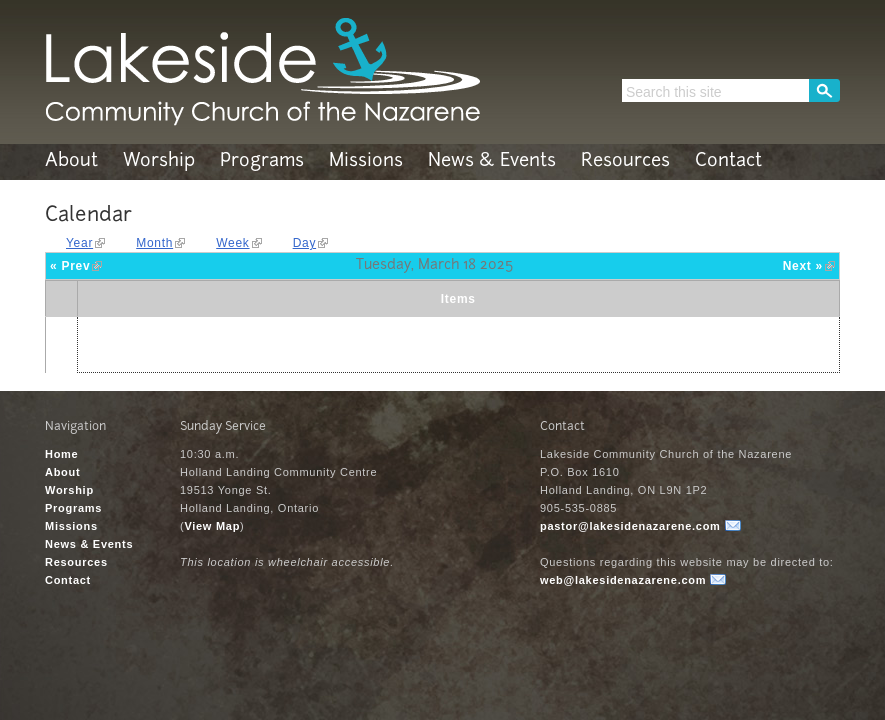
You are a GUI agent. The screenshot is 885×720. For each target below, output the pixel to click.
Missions (366, 161)
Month (154, 243)
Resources (625, 161)
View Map (212, 526)
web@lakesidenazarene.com (623, 580)
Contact (728, 161)
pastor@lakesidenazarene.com (630, 526)
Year (79, 243)
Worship (159, 161)
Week (232, 243)
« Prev (70, 266)
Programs (262, 161)
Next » (803, 266)
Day (305, 243)
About (71, 161)
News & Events (492, 161)
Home (61, 454)
